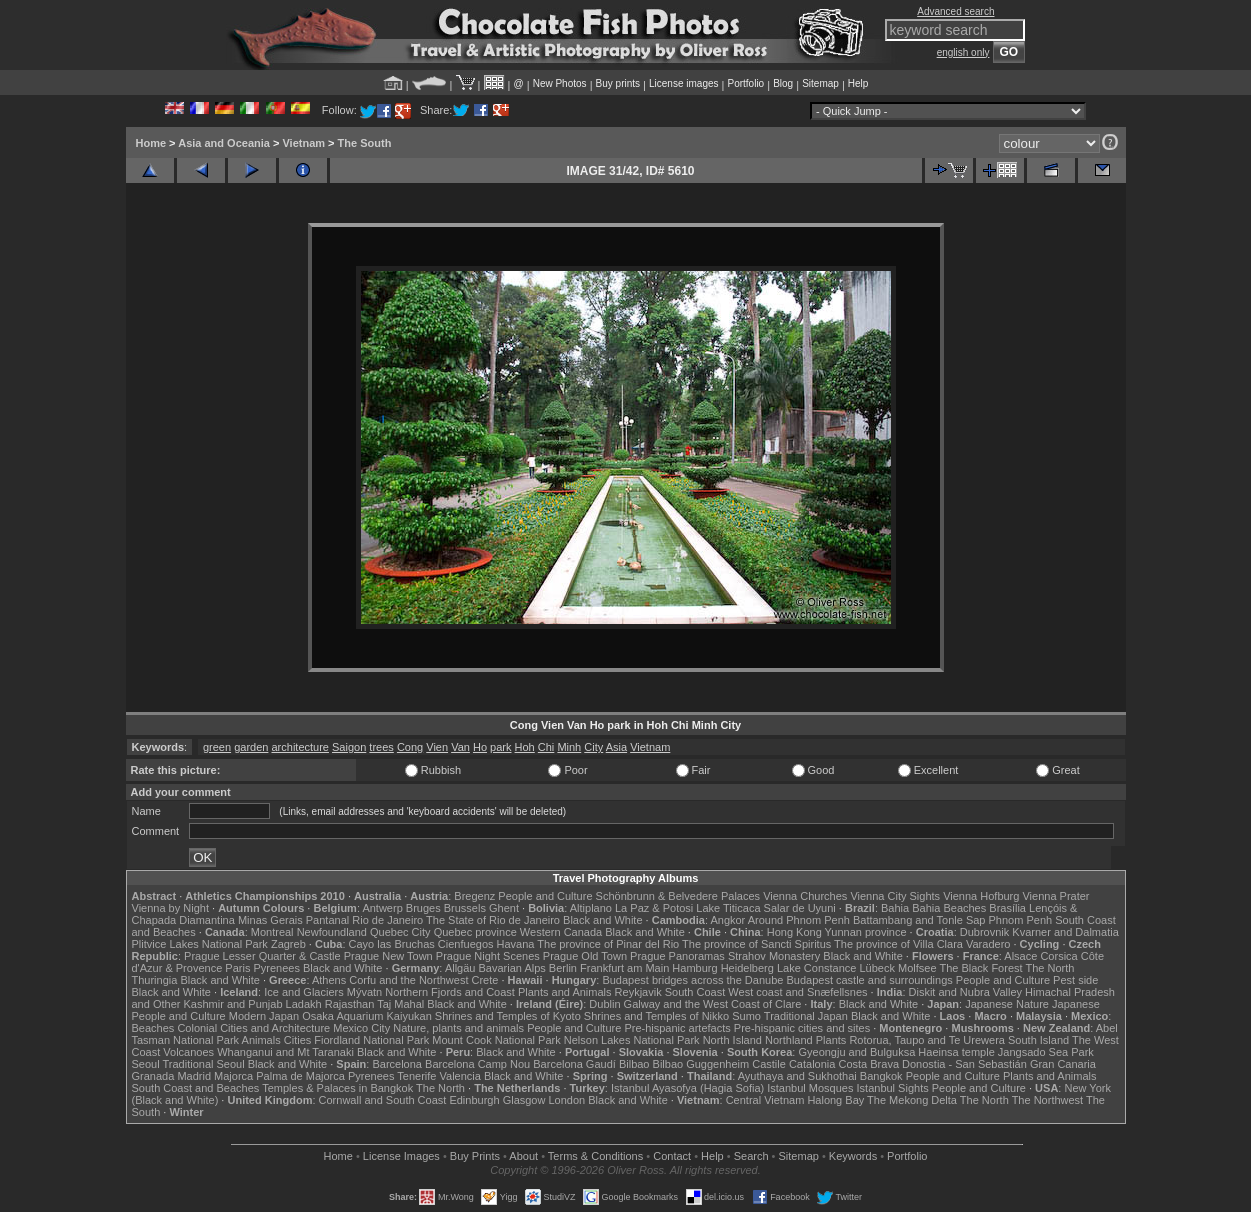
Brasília (1007, 908)
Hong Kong (794, 932)
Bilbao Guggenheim (701, 1064)
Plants (831, 1040)
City (593, 747)
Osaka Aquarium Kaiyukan (367, 1016)
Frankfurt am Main (624, 968)
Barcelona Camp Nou (477, 1064)
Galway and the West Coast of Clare (713, 1004)
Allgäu (460, 968)
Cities (298, 1040)
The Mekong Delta (912, 1100)
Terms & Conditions (595, 1156)
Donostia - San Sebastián (964, 1064)
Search (751, 1156)
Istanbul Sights (893, 1088)
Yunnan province (866, 932)
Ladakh (304, 1004)
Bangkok (881, 1076)
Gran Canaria (1063, 1064)
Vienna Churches (805, 896)
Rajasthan (350, 1004)
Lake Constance (817, 968)
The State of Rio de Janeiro (493, 920)
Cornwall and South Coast (383, 1100)
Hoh (525, 747)
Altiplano (591, 908)
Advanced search (955, 11)
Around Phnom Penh (799, 920)
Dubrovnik (985, 932)
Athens (329, 980)
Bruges (423, 908)
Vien (437, 747)
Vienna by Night (170, 908)
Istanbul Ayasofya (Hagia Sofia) (687, 1088)
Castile (769, 1064)
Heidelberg (747, 968)
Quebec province (475, 932)
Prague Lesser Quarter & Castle (262, 956)
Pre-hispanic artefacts (677, 1028)
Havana (516, 944)
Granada (153, 1076)
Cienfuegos (466, 944)
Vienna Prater (1055, 896)
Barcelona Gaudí (574, 1064)
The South (365, 143)
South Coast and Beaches (196, 1088)
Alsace (1020, 956)
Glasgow (524, 1100)
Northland (789, 1040)
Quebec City (400, 932)
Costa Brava (868, 1064)
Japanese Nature (1007, 1004)
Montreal (272, 932)
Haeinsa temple (956, 1052)
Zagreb (288, 944)
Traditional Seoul (204, 1064)
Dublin (604, 1004)
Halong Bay (835, 1100)
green (217, 747)
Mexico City (361, 1028)
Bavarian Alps (512, 968)
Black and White (602, 920)
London (566, 1100)
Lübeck (876, 968)
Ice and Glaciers (303, 992)
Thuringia (155, 980)
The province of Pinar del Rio (608, 944)
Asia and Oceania (224, 143)
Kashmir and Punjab (232, 1004)
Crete (485, 980)
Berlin (563, 968)
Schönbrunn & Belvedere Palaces (678, 896)
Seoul (146, 1064)
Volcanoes (188, 1052)
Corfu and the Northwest (408, 980)
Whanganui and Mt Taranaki (285, 1052)
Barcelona (397, 1064)
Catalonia (812, 1064)
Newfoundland (332, 932)
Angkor (727, 920)
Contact (672, 1156)
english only (963, 52)
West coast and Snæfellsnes (797, 992)
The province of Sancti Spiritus (756, 944)
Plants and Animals (565, 992)
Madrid (194, 1076)
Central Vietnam (765, 1100)
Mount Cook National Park (496, 1040)
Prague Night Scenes (488, 956)
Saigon (349, 747)
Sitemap (820, 83)
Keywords (853, 1156)
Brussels (465, 908)
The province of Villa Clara (898, 944)
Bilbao (634, 1064)
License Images (401, 1156)
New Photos (560, 83)
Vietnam (303, 143)
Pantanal (327, 920)
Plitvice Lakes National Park (200, 944)
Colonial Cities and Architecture (253, 1028)
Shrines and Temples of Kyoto (508, 1016)
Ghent (504, 908)
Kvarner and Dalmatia (1065, 932)
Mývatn (364, 992)
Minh (569, 747)
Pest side (1075, 980)
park (500, 747)
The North (1049, 968)
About (523, 1156)
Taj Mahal (400, 1004)
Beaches (153, 1028)
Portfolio (745, 83)
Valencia (460, 1076)
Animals (261, 1040)
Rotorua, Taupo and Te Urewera (927, 1040)
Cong (410, 747)
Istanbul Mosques (810, 1088)
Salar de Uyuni (800, 908)
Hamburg (694, 968)
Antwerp (382, 908)
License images (683, 83)
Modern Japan (264, 1016)
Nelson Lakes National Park (632, 1040)
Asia (616, 747)
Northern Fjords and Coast (450, 992)
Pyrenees (276, 968)
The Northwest (1048, 1100)
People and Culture (545, 896)
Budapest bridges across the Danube (692, 980)
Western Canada (561, 932)
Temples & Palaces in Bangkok (337, 1088)
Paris (237, 968)
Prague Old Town (585, 956)
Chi (546, 747)
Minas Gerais (270, 920)
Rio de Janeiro (387, 920)
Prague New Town (388, 956)
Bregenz (474, 896)
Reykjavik (638, 992)
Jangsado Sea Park (1046, 1052)
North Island (732, 1040)
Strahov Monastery (774, 956)
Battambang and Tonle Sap (919, 920)
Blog (783, 83)
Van (460, 747)
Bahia (895, 908)
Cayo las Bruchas (392, 944)
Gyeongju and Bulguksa (856, 1052)
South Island (1038, 1040)
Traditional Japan (806, 1016)
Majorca (233, 1076)
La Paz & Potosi (654, 908)
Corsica (1058, 956)
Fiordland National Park (371, 1040)
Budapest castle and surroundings (869, 980)
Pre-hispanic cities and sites (802, 1028)
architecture (299, 747)
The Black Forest (980, 968)
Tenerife (416, 1076)
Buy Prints (475, 1156)
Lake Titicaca (728, 908)
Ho (480, 747)
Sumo (746, 1016)
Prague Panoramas (677, 956)
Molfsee (917, 968)
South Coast (695, 992)
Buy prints (618, 83)
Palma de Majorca (300, 1076)
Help (858, 83)
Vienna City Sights (895, 896)
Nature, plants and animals (458, 1028)
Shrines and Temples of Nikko (656, 1016)
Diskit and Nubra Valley (966, 992)
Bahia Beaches (949, 908)
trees (381, 747)
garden (251, 747)
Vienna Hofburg (981, 896)
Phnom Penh (1021, 920)
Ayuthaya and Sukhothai (797, 1076)
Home (151, 143)
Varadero (988, 944)
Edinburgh (474, 1100)
